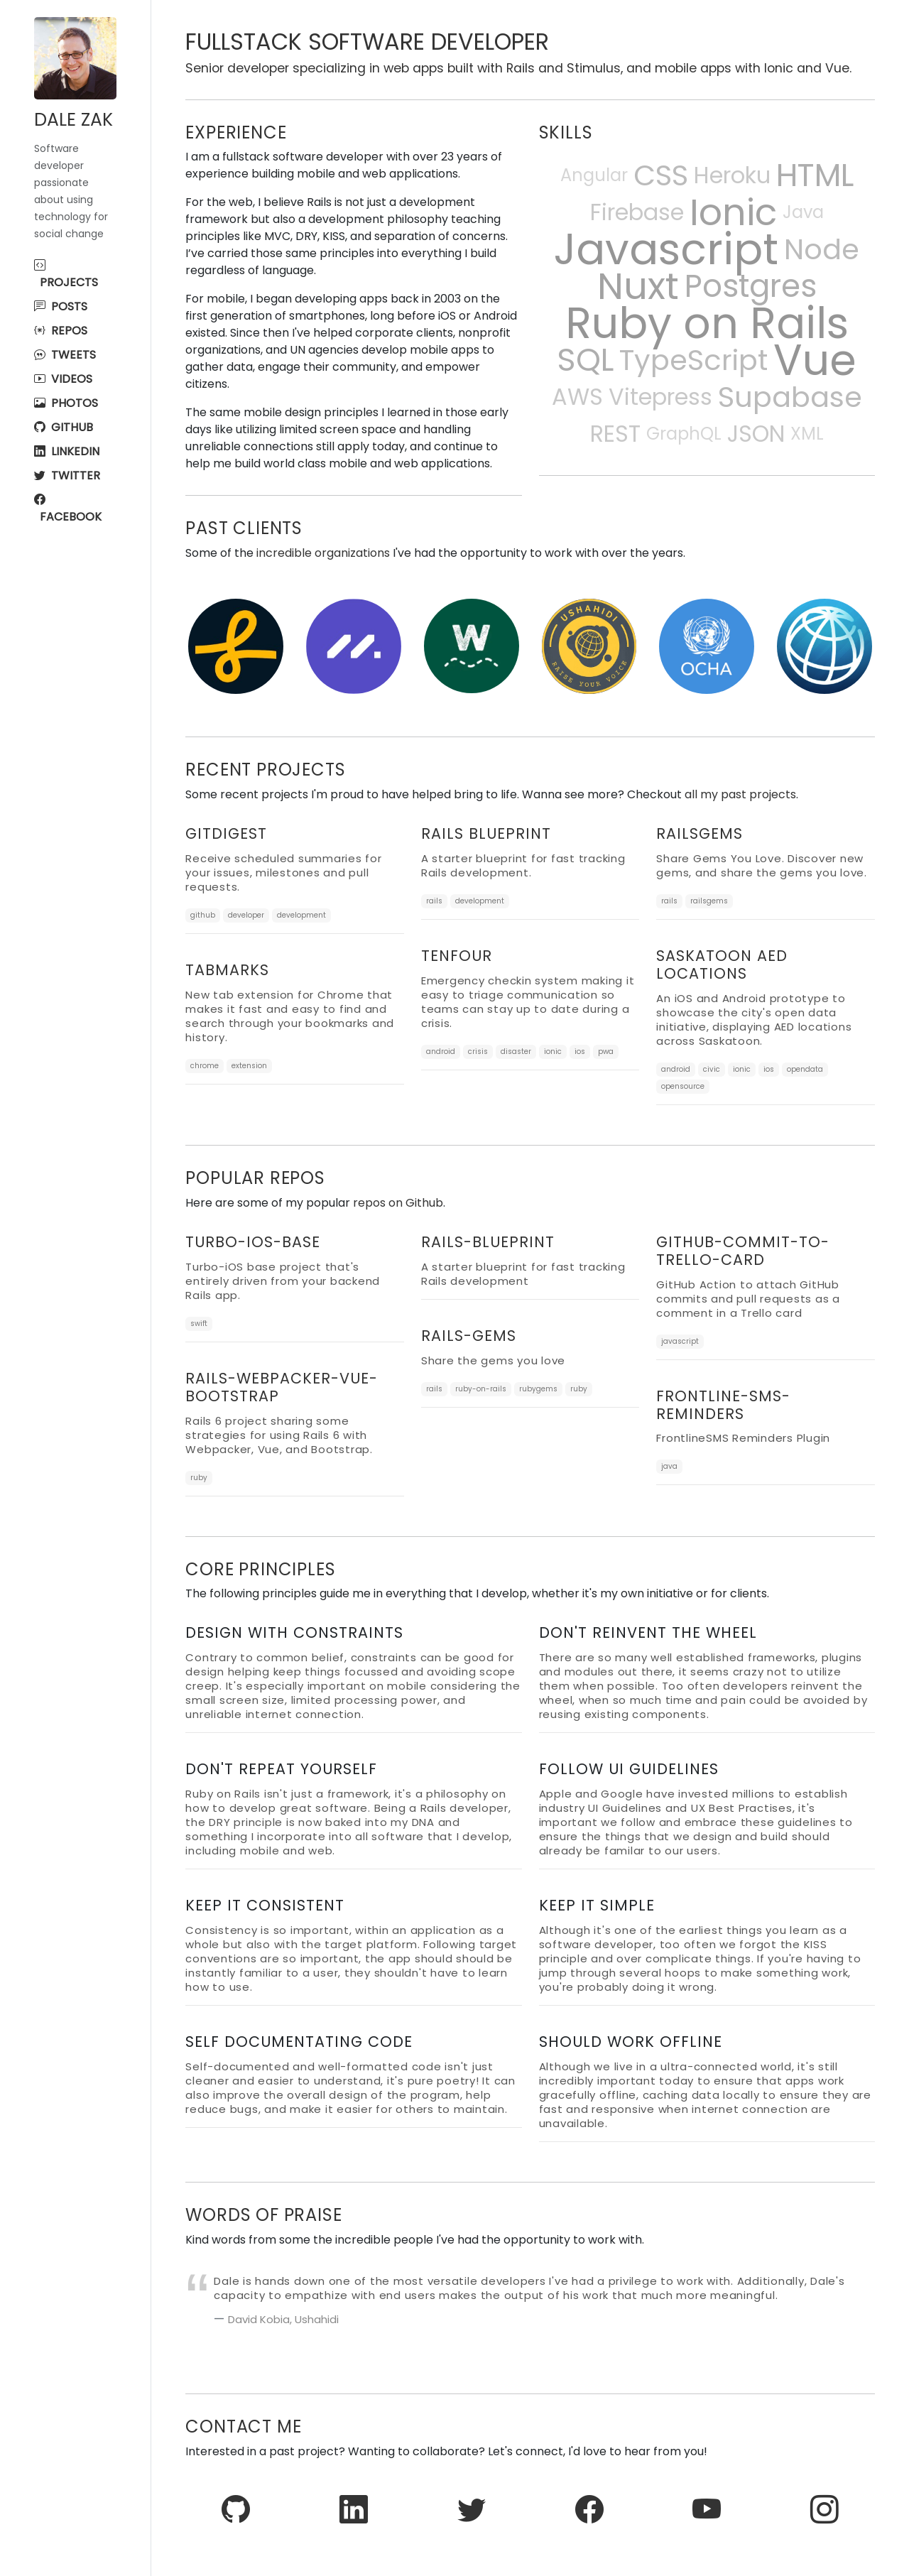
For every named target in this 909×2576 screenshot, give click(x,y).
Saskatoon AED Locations (722, 964)
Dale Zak (73, 119)
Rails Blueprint (486, 833)
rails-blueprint (488, 1242)
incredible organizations (323, 553)
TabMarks (227, 970)
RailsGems (699, 833)
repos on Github (398, 1203)
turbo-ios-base (252, 1242)
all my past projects (740, 794)
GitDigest (226, 833)
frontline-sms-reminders (723, 1405)
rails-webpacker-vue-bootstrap (281, 1387)
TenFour (456, 955)
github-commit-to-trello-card (742, 1251)
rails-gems (468, 1335)
